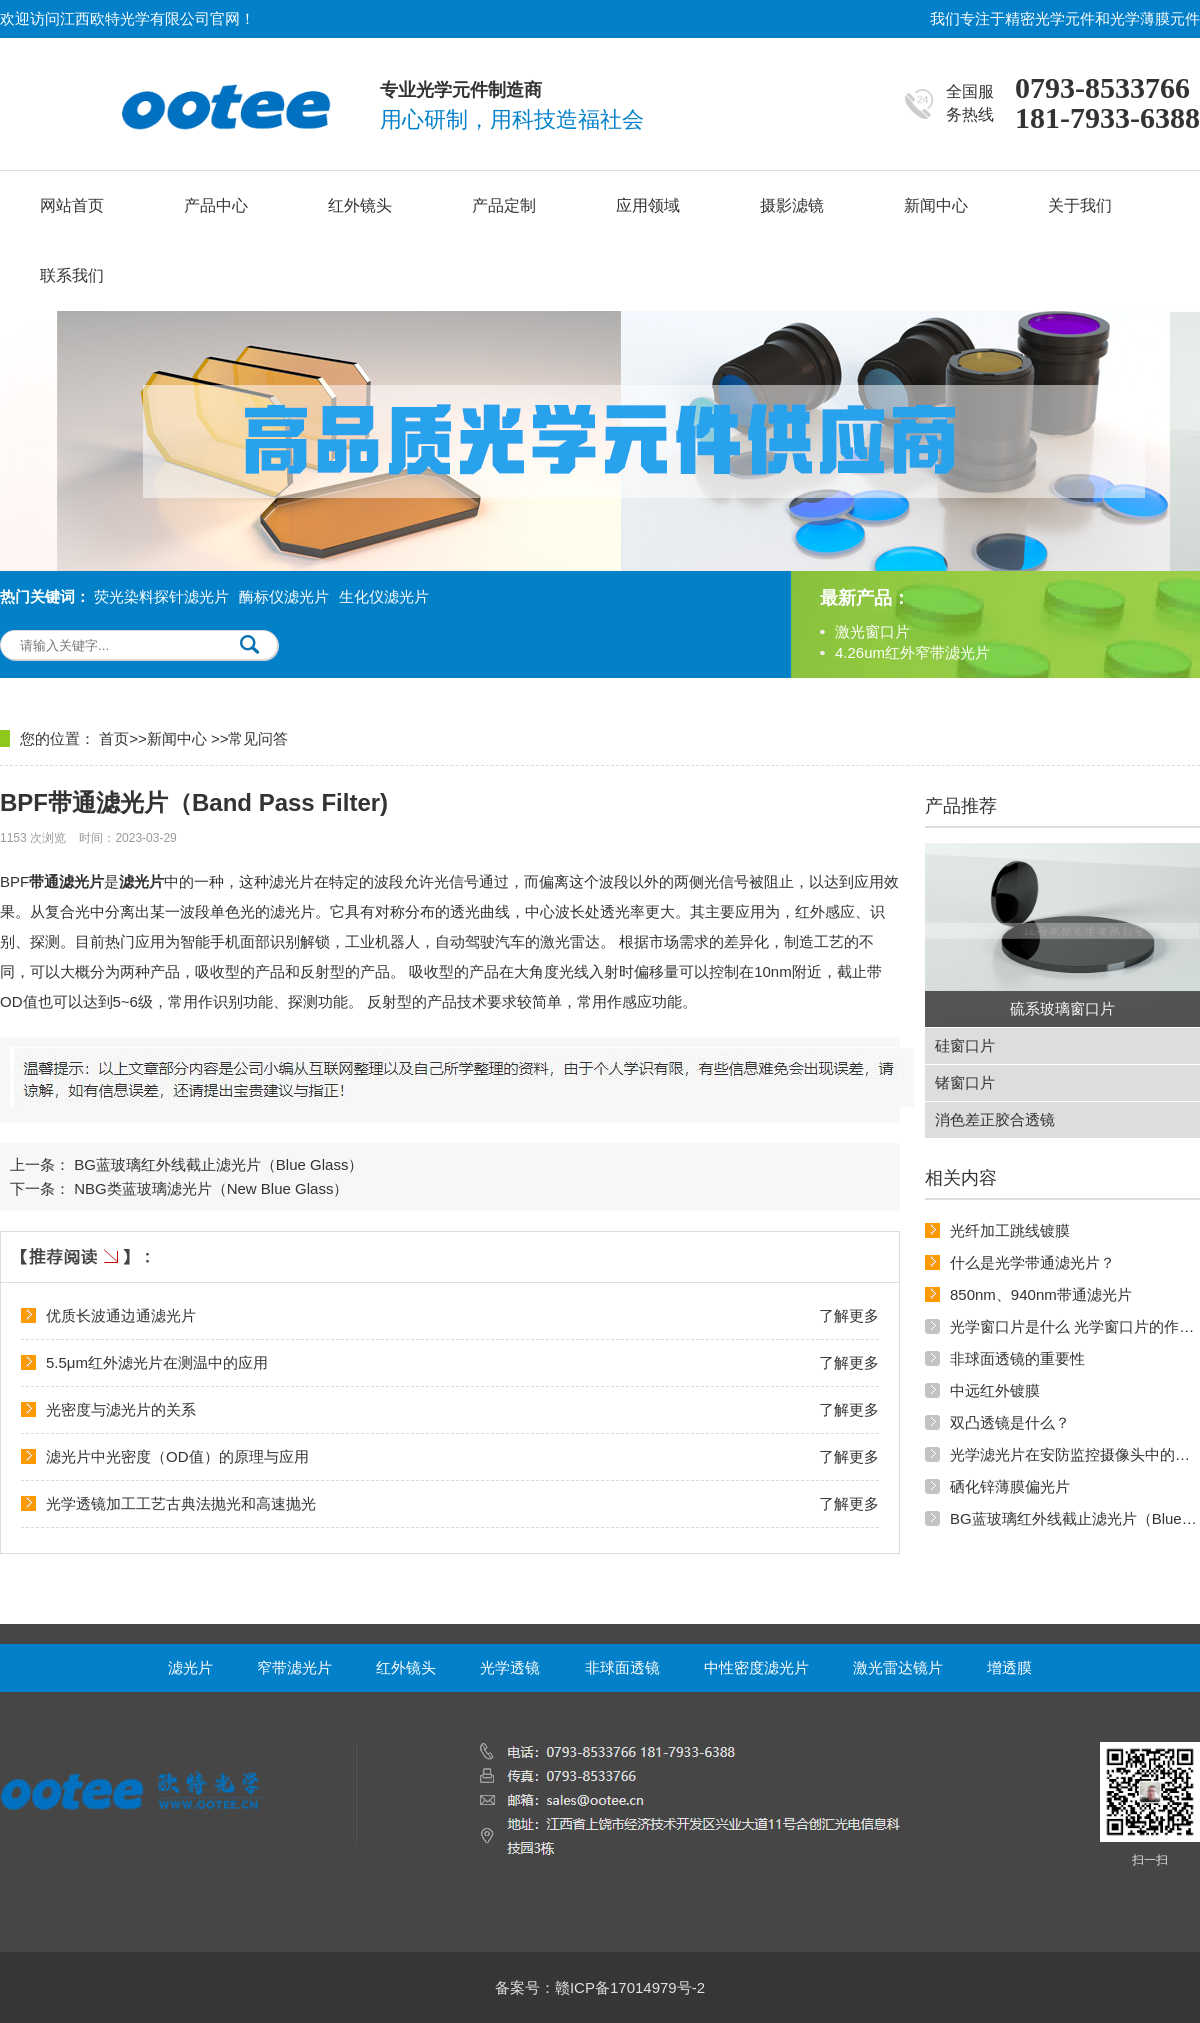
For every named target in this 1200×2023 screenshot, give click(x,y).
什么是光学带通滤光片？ (1032, 1262)
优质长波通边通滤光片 (121, 1315)
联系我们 (72, 275)
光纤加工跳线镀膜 (1010, 1230)
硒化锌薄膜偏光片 (1010, 1486)
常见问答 (258, 738)
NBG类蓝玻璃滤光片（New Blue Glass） (211, 1188)
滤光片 (190, 1667)
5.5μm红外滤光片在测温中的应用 (157, 1362)
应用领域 (648, 205)
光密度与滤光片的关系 (121, 1409)
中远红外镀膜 (995, 1390)
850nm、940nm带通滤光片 (1041, 1294)
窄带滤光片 (294, 1667)
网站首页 (72, 205)
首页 (114, 738)
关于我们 (1080, 205)
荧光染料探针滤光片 (161, 596)
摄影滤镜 (792, 205)
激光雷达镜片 (898, 1667)
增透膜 (1009, 1667)
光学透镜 (510, 1667)
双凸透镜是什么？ (1010, 1422)
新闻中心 (936, 205)
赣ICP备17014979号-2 (630, 1987)
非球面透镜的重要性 (1017, 1358)
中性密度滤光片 (756, 1667)
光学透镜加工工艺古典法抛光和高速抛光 (181, 1503)
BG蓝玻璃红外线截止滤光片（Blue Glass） (218, 1164)
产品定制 (504, 205)
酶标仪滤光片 (284, 596)
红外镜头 (360, 205)
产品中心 (216, 205)
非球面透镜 (622, 1667)
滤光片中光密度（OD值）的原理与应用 (177, 1456)
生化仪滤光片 (384, 596)
